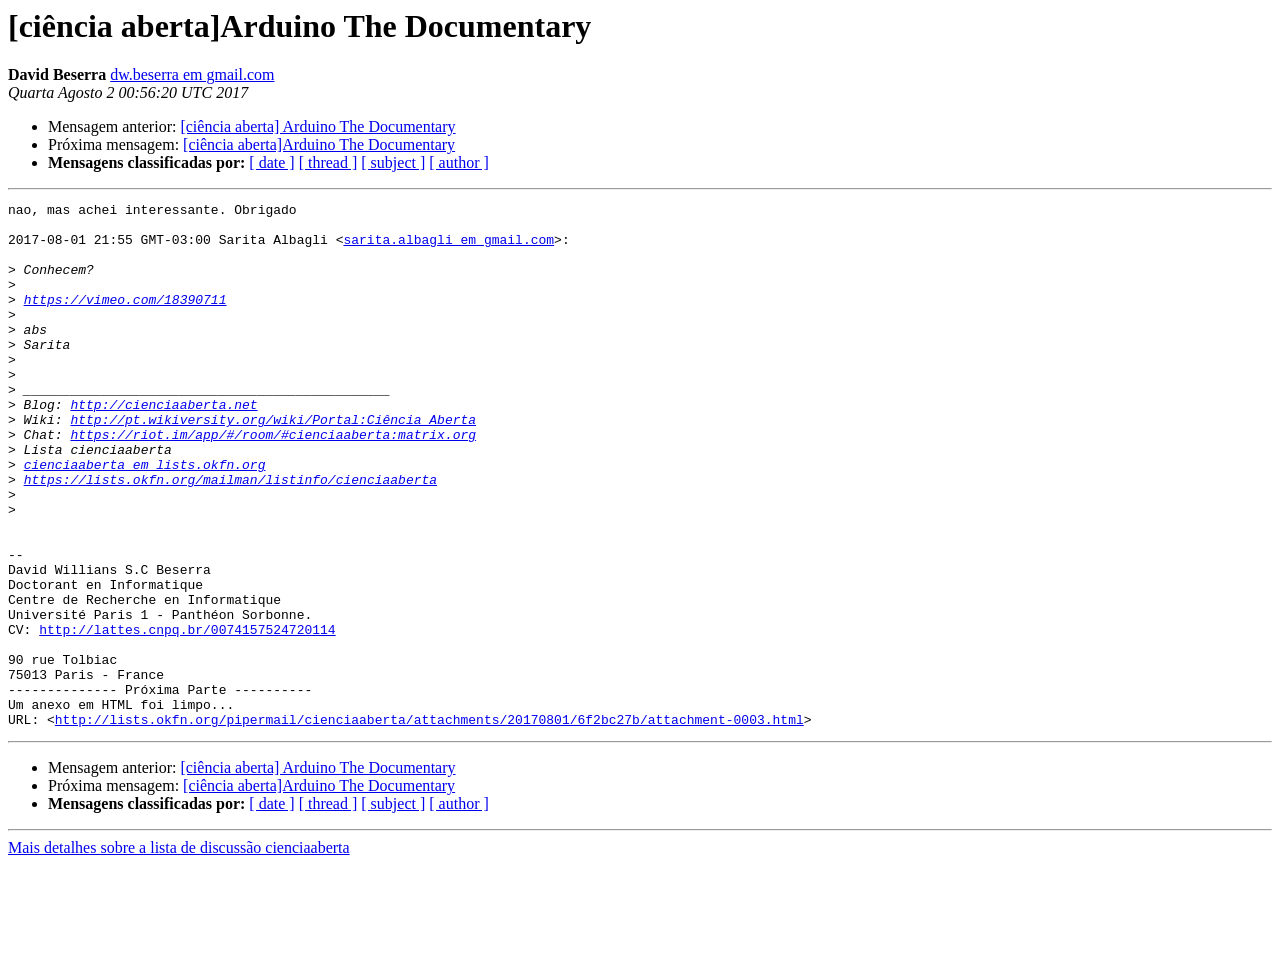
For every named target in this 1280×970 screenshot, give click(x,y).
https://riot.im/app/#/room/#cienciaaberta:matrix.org (273, 482)
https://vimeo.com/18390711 (125, 320)
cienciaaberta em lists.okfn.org (145, 518)
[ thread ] (328, 162)
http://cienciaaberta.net (163, 446)
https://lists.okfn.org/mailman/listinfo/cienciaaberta (230, 536)
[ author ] (459, 162)
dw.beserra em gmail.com (192, 74)
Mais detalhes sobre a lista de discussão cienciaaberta (179, 952)
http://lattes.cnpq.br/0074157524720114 (187, 716)
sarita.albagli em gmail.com (448, 248)
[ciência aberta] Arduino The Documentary (317, 126)
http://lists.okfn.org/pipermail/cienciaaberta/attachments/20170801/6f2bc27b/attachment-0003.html (429, 824)
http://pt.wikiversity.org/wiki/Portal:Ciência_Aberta (273, 464)
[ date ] (271, 162)
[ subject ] (393, 162)
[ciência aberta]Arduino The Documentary (319, 144)
